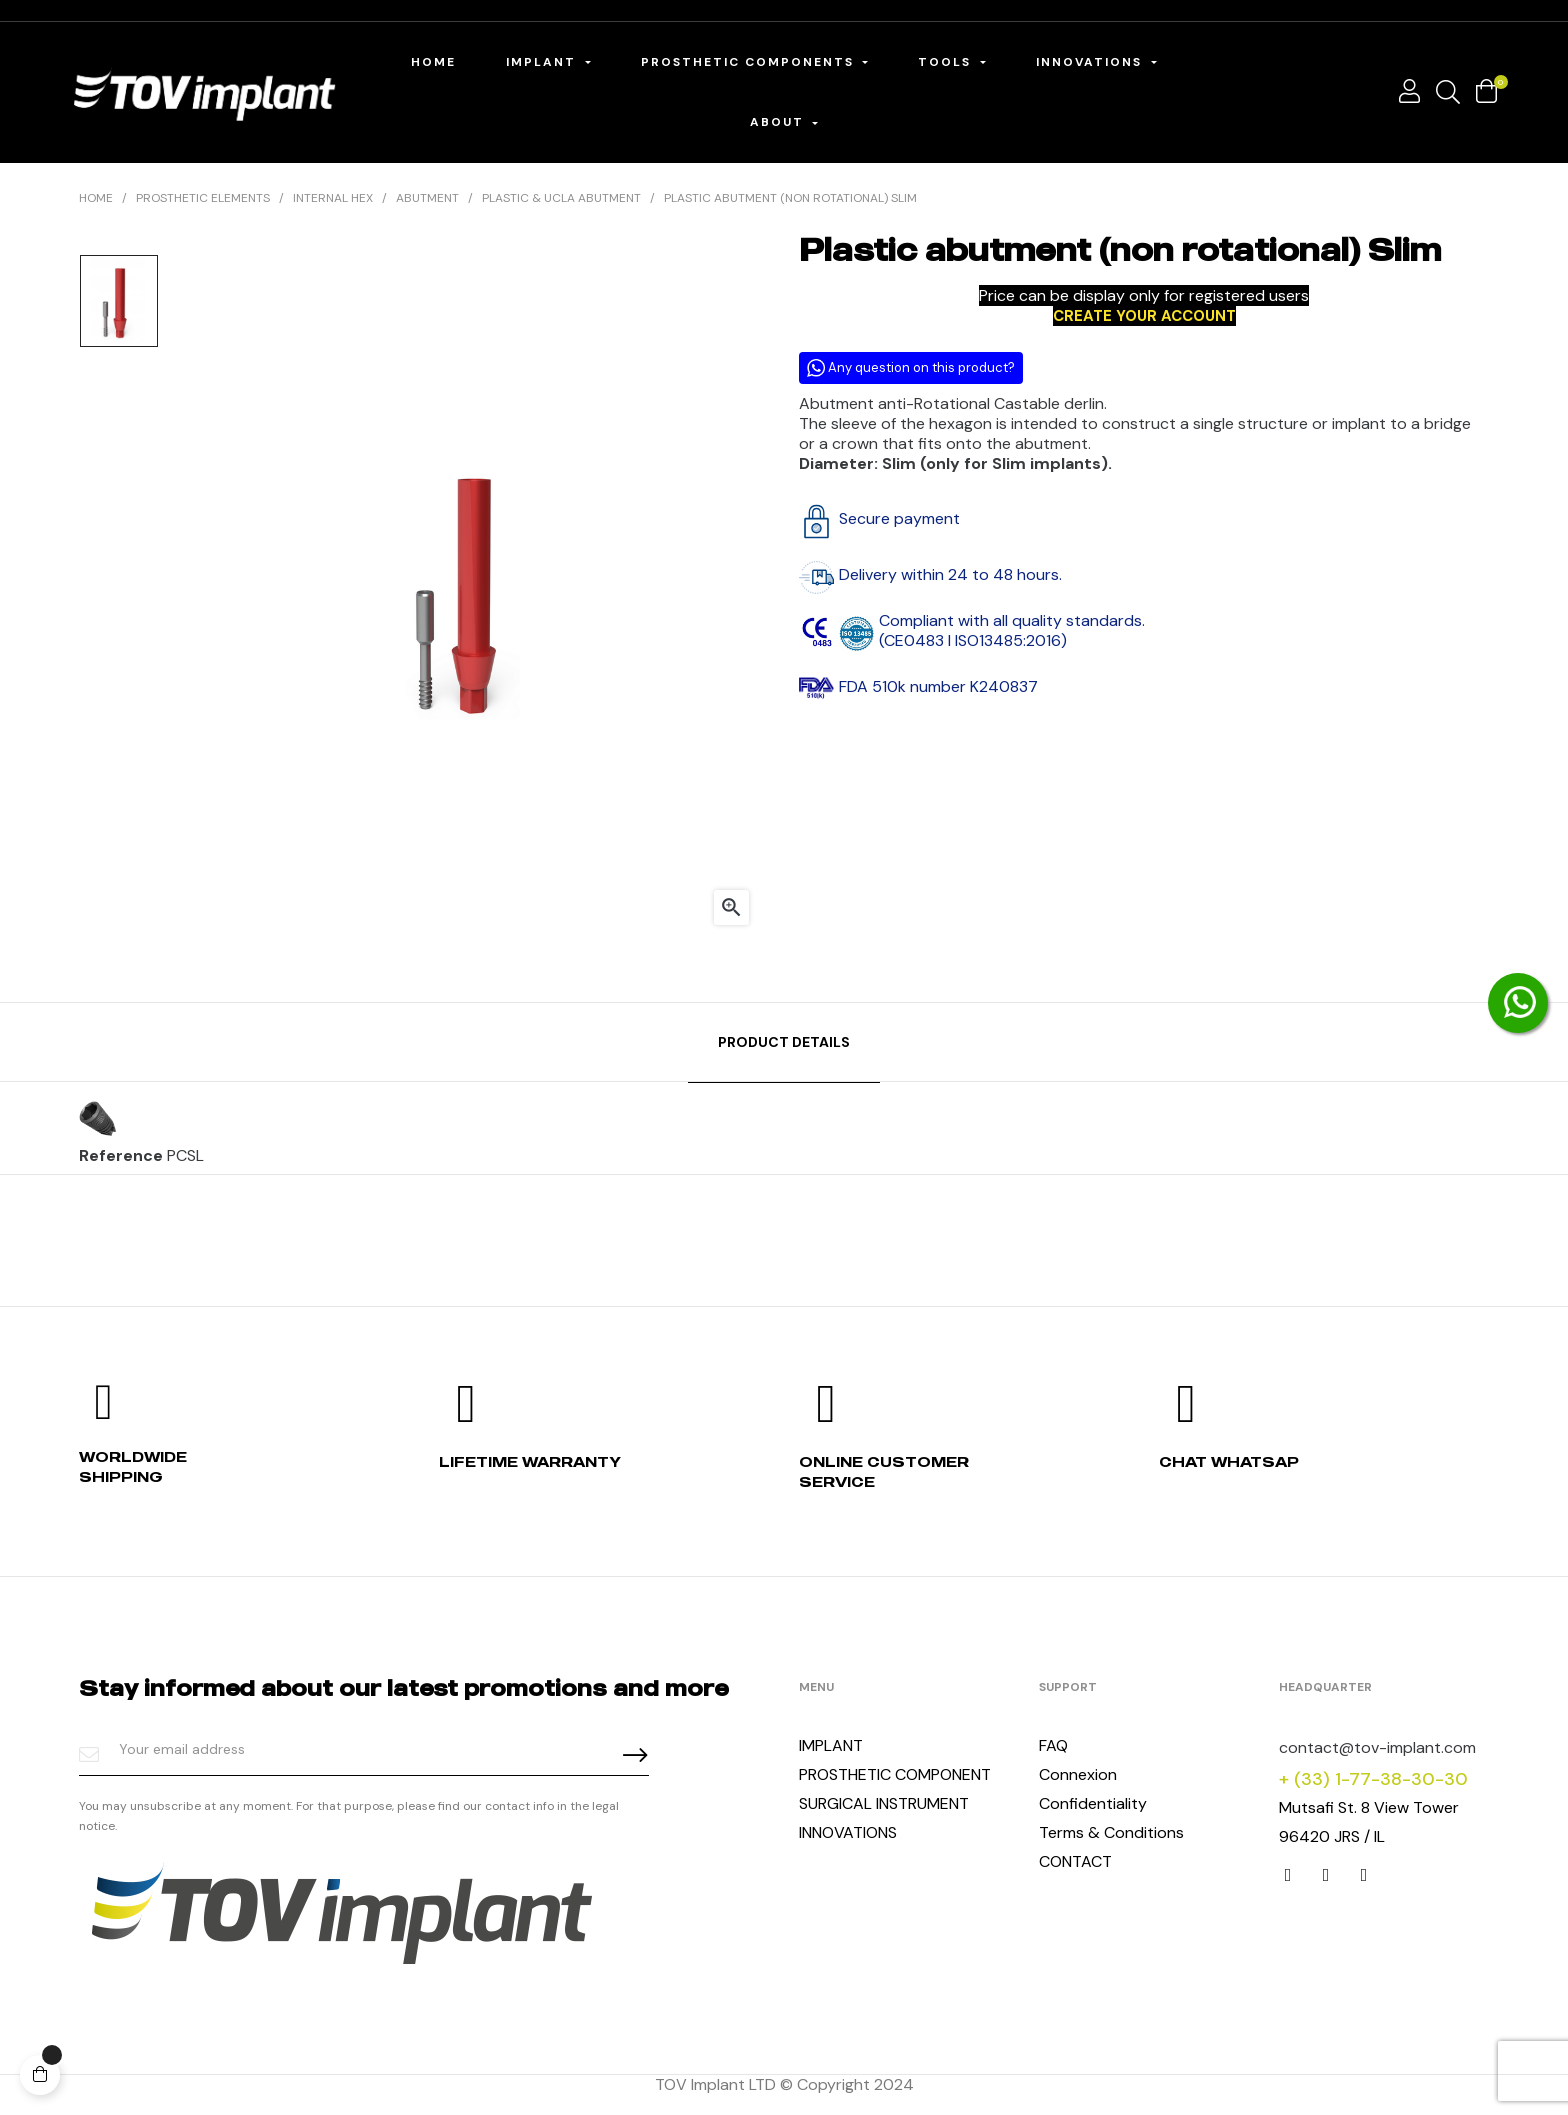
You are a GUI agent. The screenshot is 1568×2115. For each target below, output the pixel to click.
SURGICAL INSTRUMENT (884, 1803)
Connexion (1078, 1774)
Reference (121, 1156)
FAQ (1053, 1745)
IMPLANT (831, 1745)
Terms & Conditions (1111, 1832)
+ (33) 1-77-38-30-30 (1373, 1779)
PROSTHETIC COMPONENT (895, 1774)
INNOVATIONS (848, 1832)
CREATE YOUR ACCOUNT (1144, 316)
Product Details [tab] (784, 1042)
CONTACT (1075, 1861)
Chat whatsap (1229, 1461)
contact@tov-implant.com (1377, 1747)
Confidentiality (1093, 1803)
